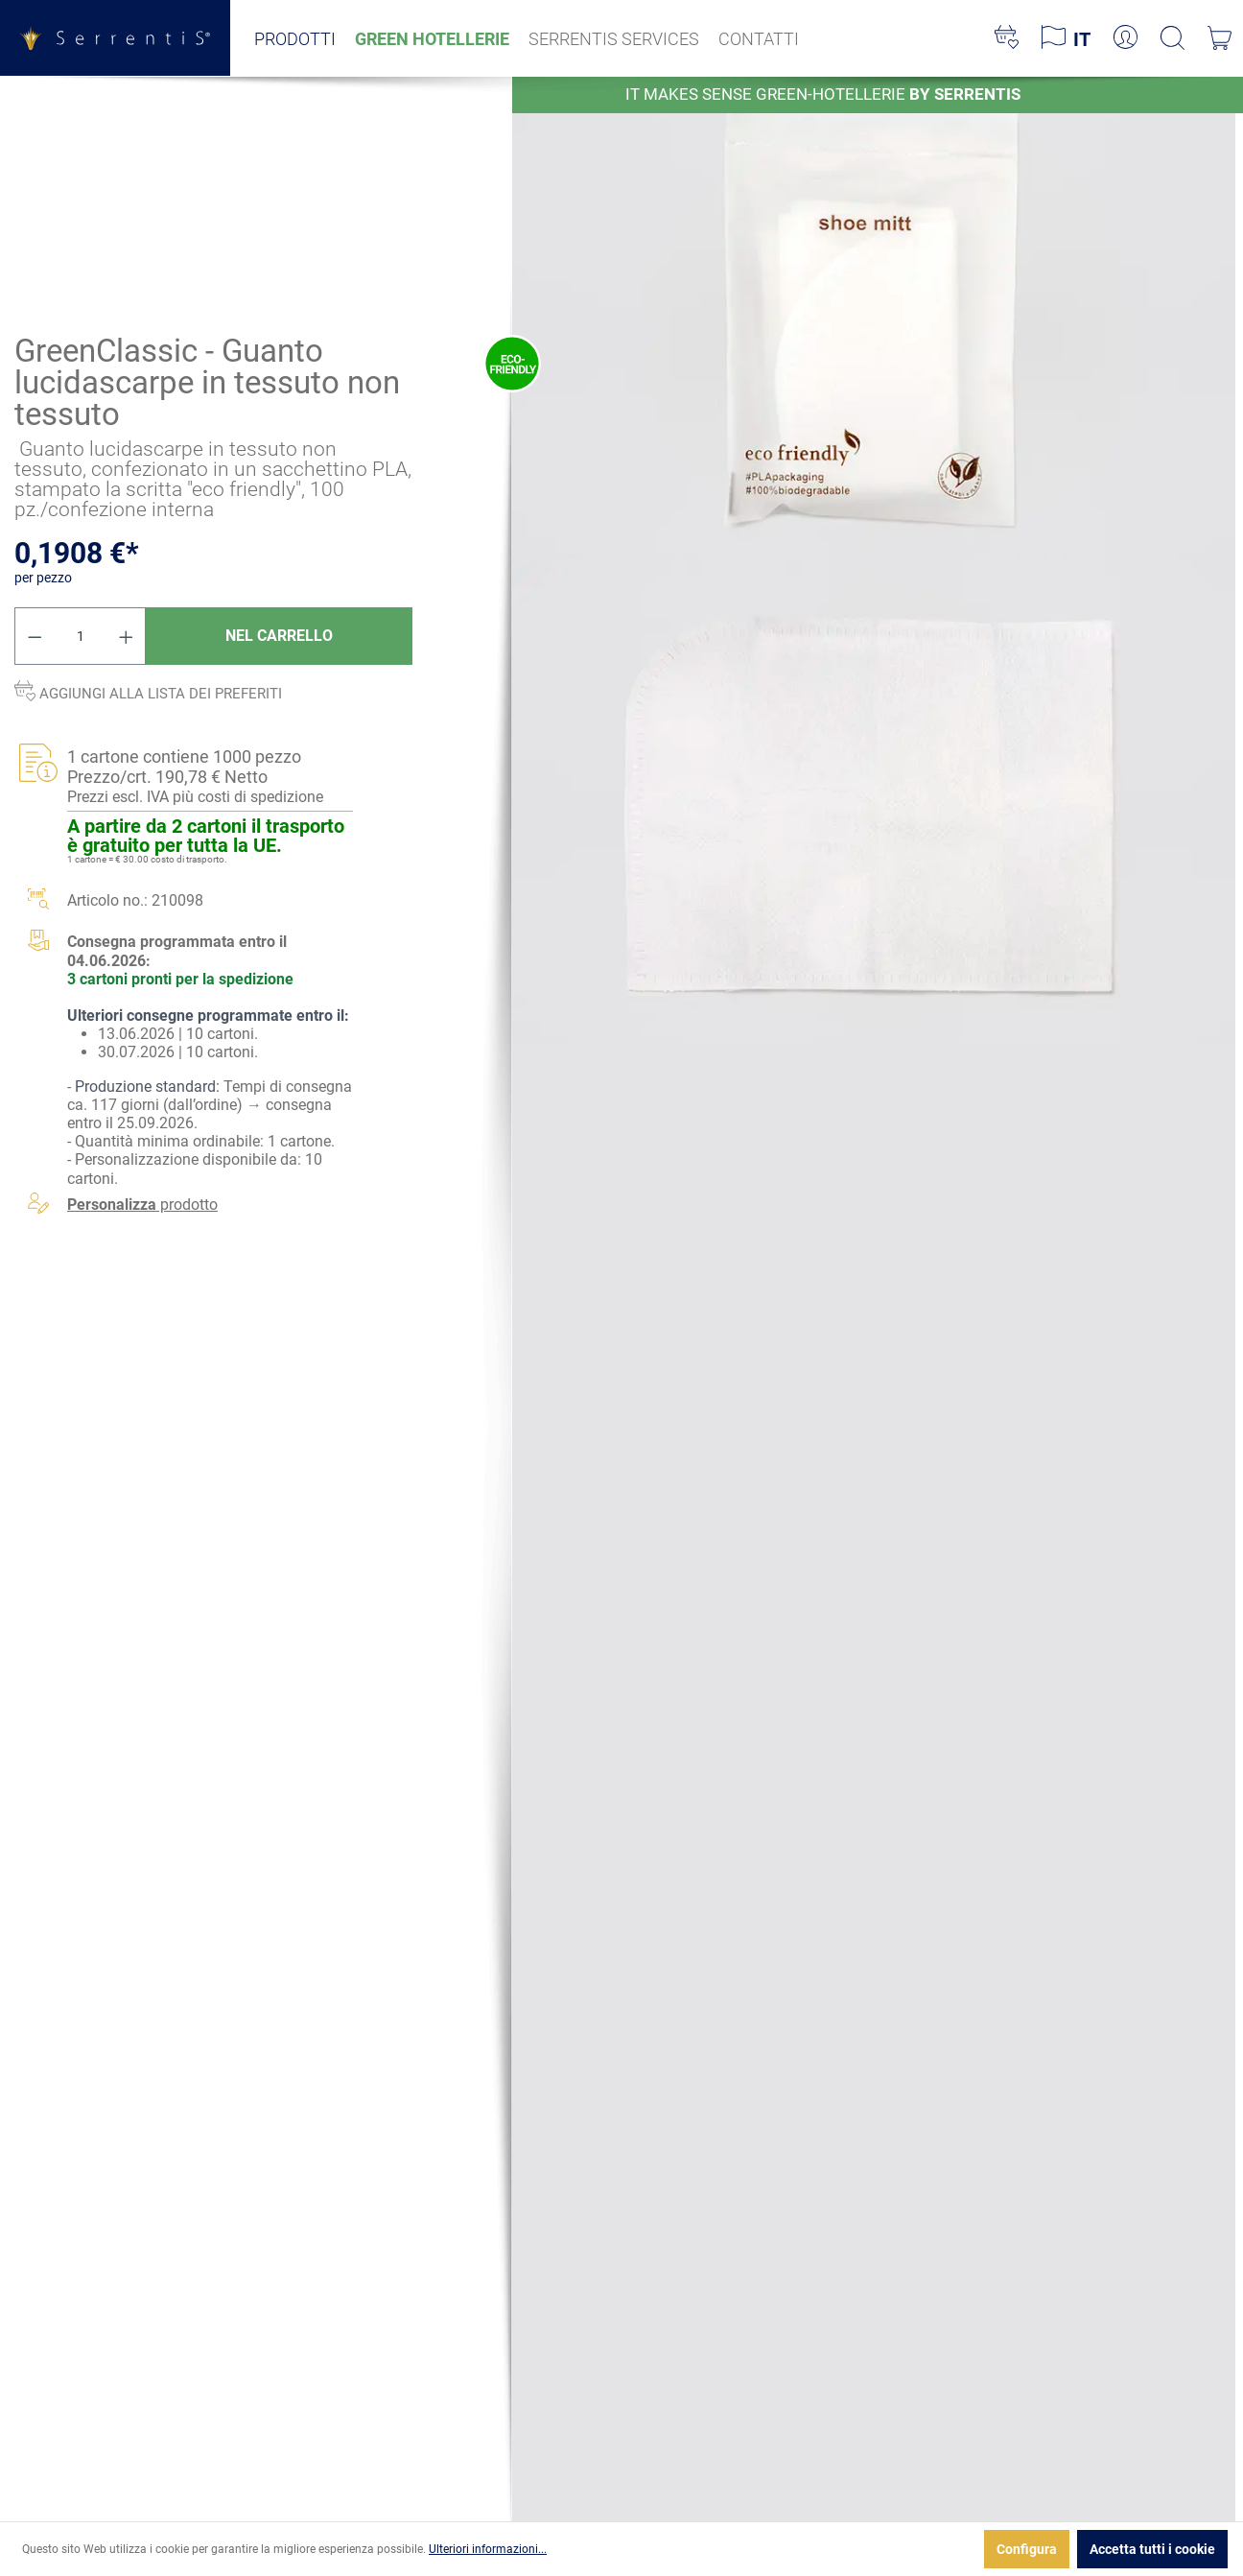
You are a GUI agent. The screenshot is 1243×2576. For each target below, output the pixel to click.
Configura (1027, 2549)
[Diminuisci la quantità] (34, 636)
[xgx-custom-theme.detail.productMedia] (873, 316)
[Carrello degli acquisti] (1219, 38)
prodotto (142, 1203)
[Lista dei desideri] (1007, 38)
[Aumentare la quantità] (126, 636)
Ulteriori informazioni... (488, 2549)
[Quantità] (80, 636)
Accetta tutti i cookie (1152, 2549)
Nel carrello (279, 635)
